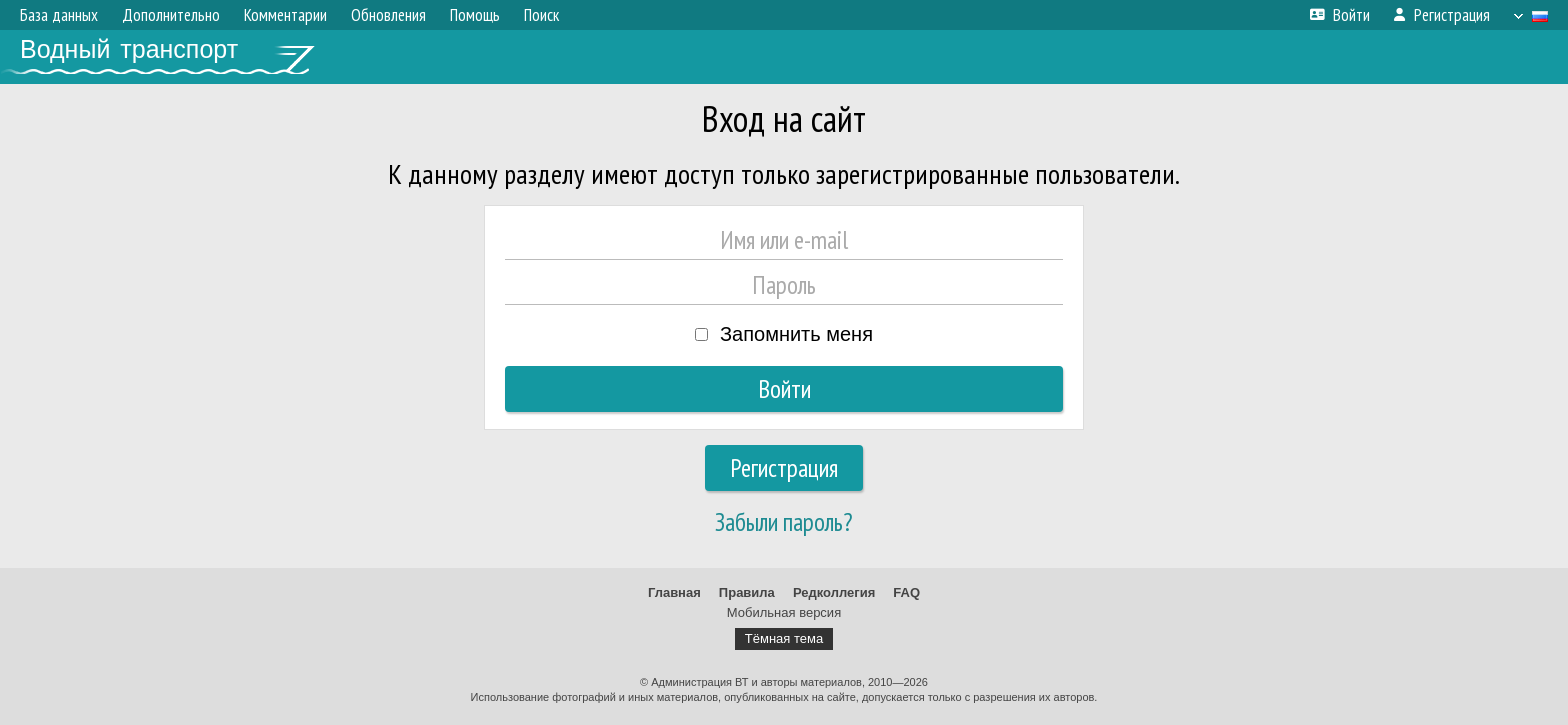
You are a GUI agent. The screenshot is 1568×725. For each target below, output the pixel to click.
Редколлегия (834, 592)
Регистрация (784, 468)
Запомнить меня (796, 334)
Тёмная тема (784, 638)
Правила (747, 592)
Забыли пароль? (784, 522)
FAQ (906, 592)
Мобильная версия (784, 612)
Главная (674, 592)
